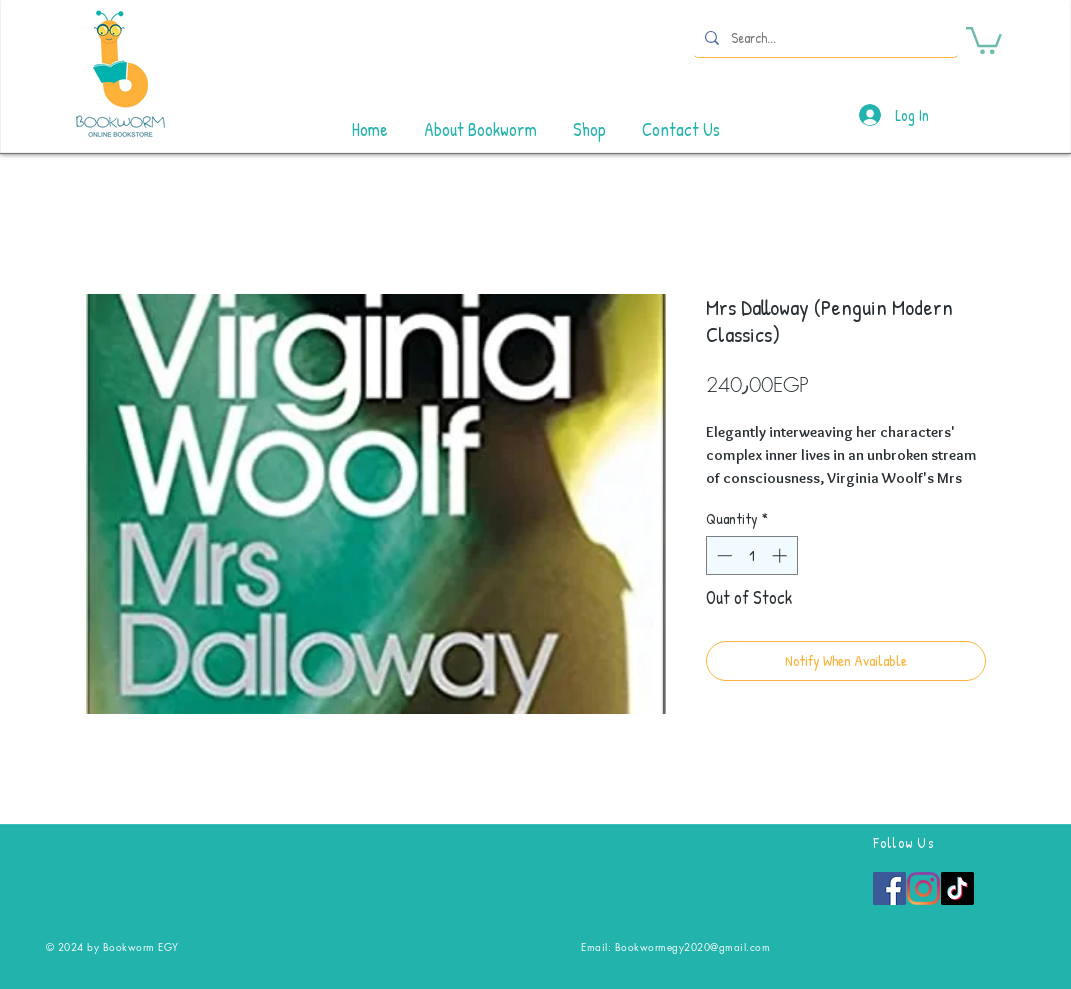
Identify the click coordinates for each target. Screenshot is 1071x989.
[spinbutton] (751, 555)
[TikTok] (957, 888)
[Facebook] (889, 888)
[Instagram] (923, 888)
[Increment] (781, 555)
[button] (984, 39)
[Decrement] (722, 555)
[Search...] (824, 37)
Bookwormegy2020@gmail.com (693, 946)
